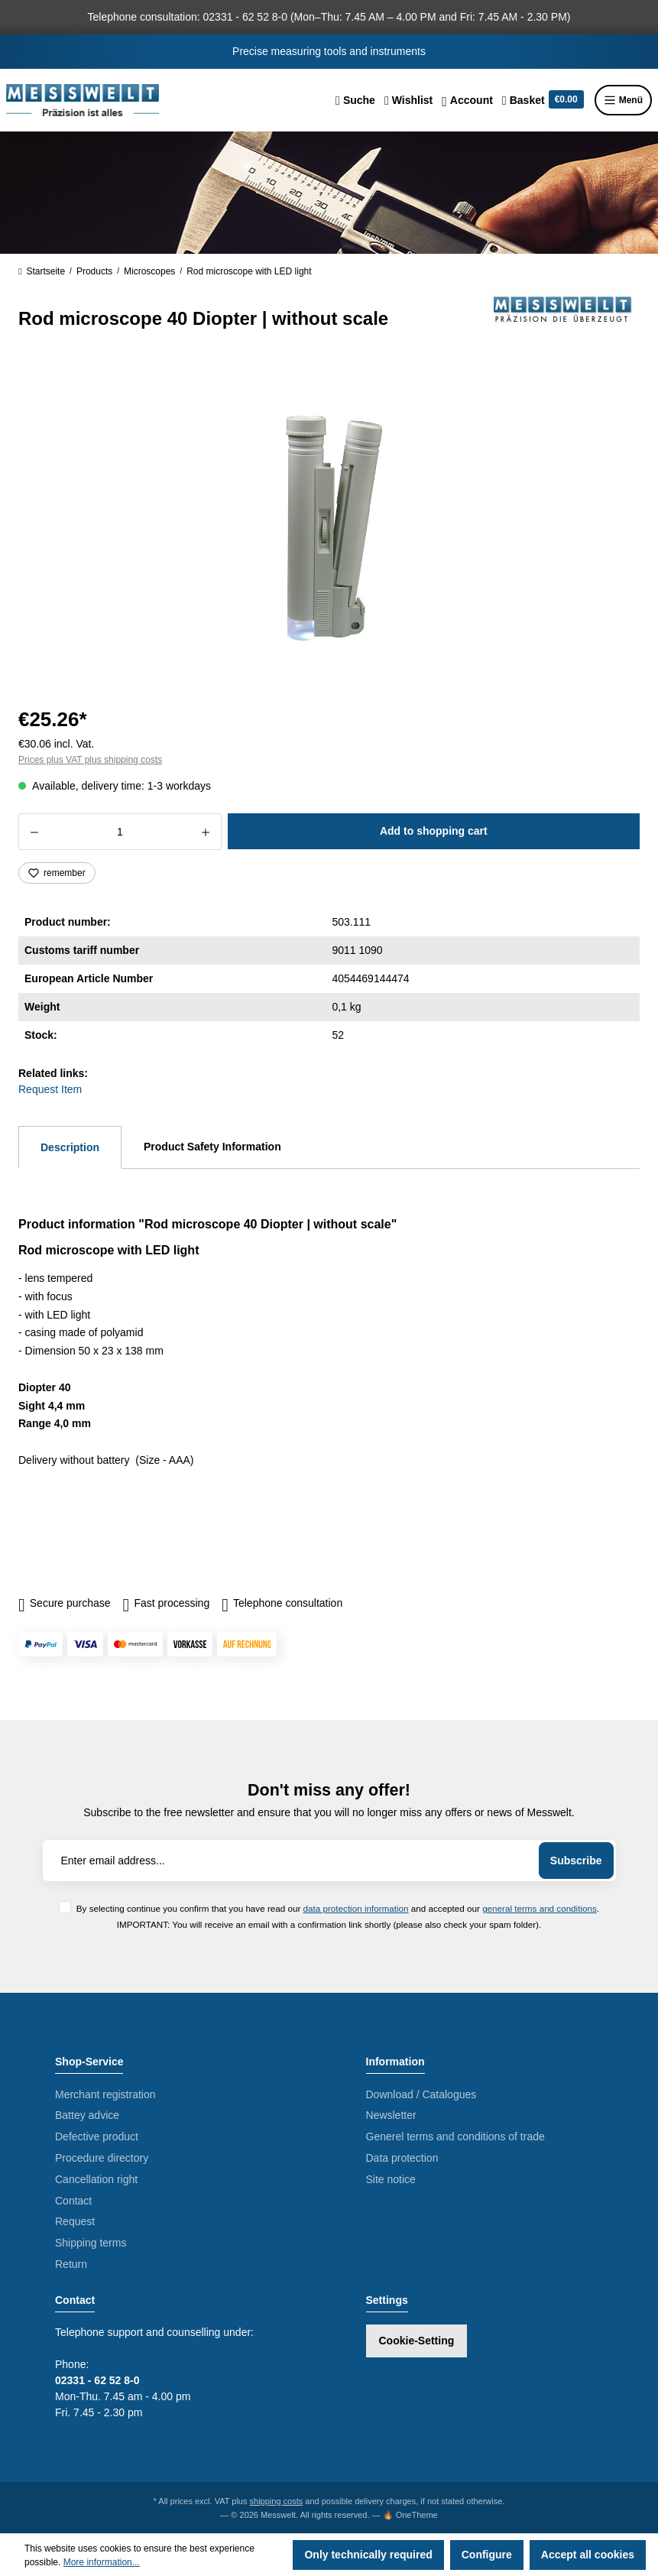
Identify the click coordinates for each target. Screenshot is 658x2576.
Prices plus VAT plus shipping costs (90, 759)
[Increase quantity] (206, 831)
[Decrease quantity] (34, 831)
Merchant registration (105, 2094)
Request (75, 2221)
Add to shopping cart (434, 831)
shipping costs (276, 2501)
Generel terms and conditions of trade (455, 2136)
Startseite (41, 271)
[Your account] (467, 100)
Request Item (50, 1089)
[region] (329, 526)
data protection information (356, 1908)
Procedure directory (101, 2158)
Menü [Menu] (623, 100)
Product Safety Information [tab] (212, 1146)
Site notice (391, 2179)
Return (71, 2264)
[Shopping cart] (543, 100)
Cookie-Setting (417, 2340)
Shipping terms (90, 2243)
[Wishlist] (408, 100)
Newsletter (391, 2115)
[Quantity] (120, 831)
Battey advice (87, 2115)
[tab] (70, 1147)
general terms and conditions (539, 1908)
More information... (101, 2562)
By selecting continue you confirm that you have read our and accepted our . (337, 1908)
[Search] (355, 100)
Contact (73, 2201)
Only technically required (368, 2554)
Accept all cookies (587, 2554)
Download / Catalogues (421, 2094)
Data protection (402, 2158)
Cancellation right (96, 2179)
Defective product (96, 2136)
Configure (487, 2554)
